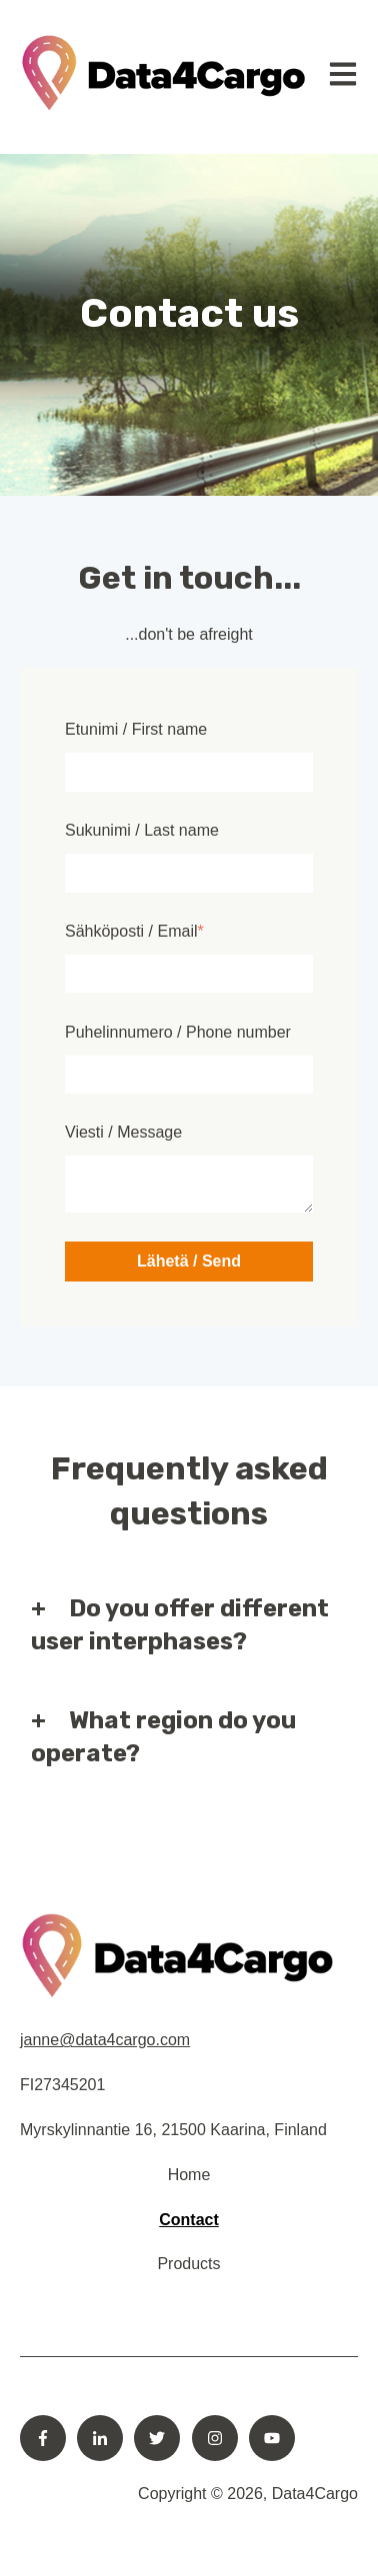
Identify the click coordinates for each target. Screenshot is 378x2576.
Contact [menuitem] (189, 2219)
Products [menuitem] (188, 2263)
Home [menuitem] (189, 2174)
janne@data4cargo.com (105, 2039)
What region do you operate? (163, 1737)
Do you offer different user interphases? (179, 1625)
